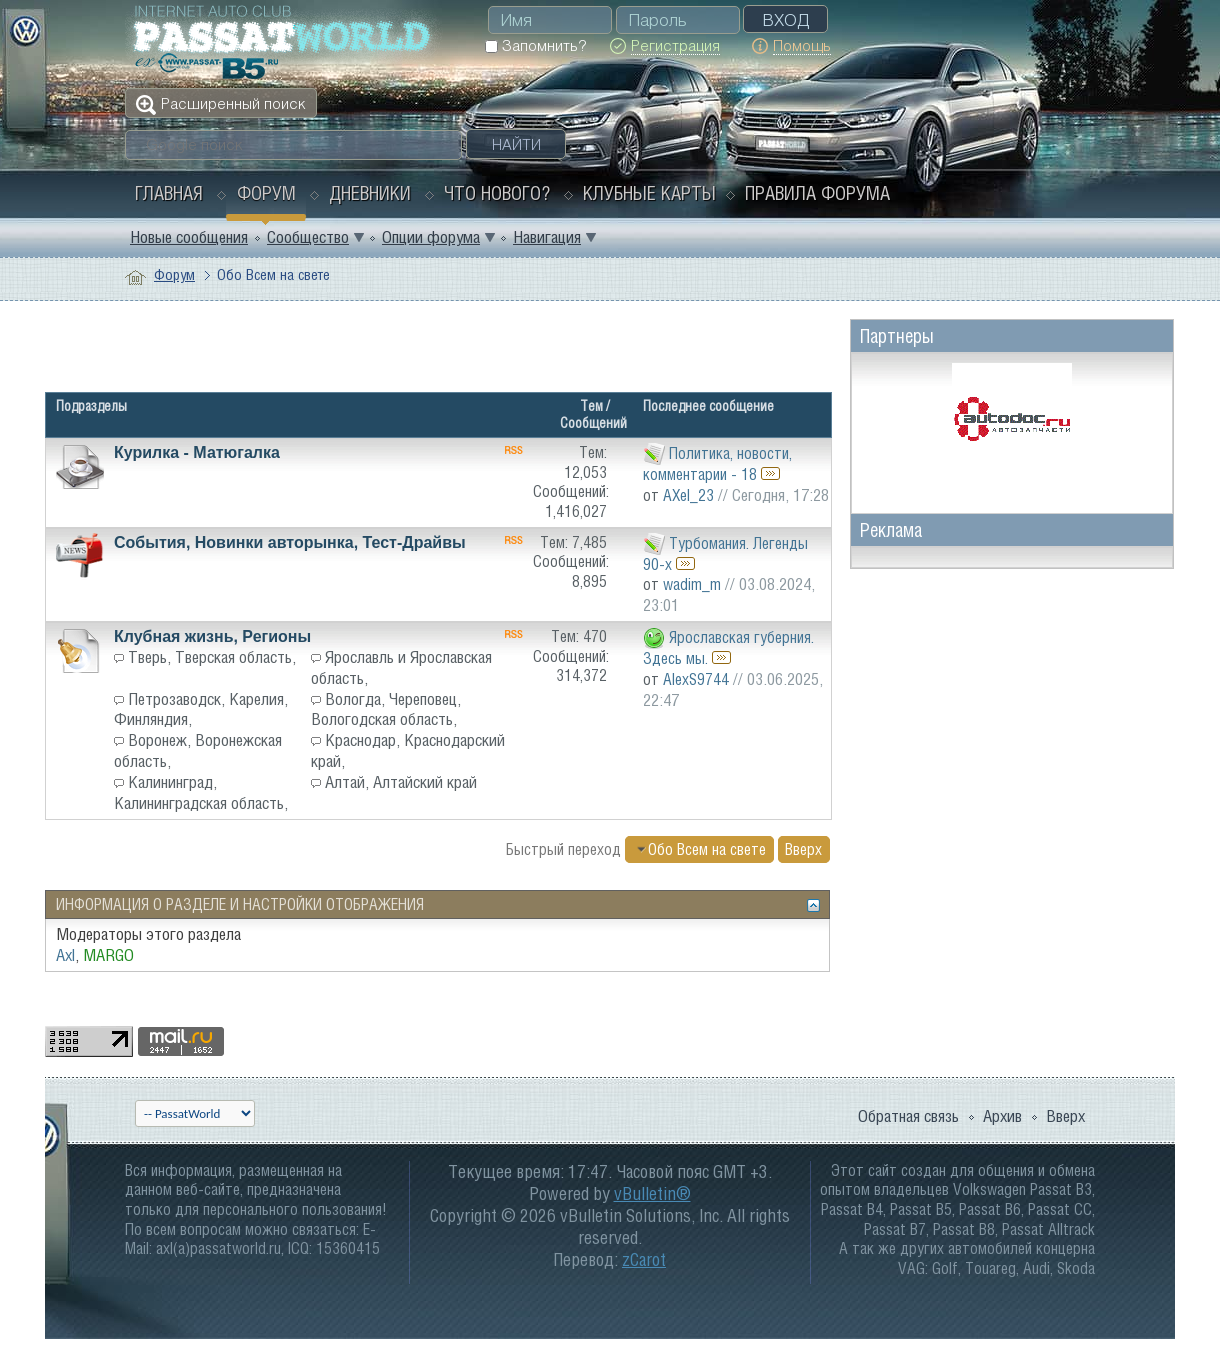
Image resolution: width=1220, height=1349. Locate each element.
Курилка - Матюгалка (197, 452)
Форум (266, 193)
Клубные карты (649, 193)
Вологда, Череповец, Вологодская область (386, 709)
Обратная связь (908, 1116)
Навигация (547, 237)
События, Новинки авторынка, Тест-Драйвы (290, 542)
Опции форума (431, 237)
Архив (1002, 1116)
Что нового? (497, 193)
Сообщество (308, 237)
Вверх (803, 849)
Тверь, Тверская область (210, 657)
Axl (65, 955)
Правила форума (817, 193)
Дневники (370, 193)
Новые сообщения (189, 237)
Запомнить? (535, 45)
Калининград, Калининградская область (199, 792)
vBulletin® (652, 1193)
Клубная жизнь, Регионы (212, 636)
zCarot (644, 1259)
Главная (169, 193)
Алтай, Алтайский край (401, 782)
